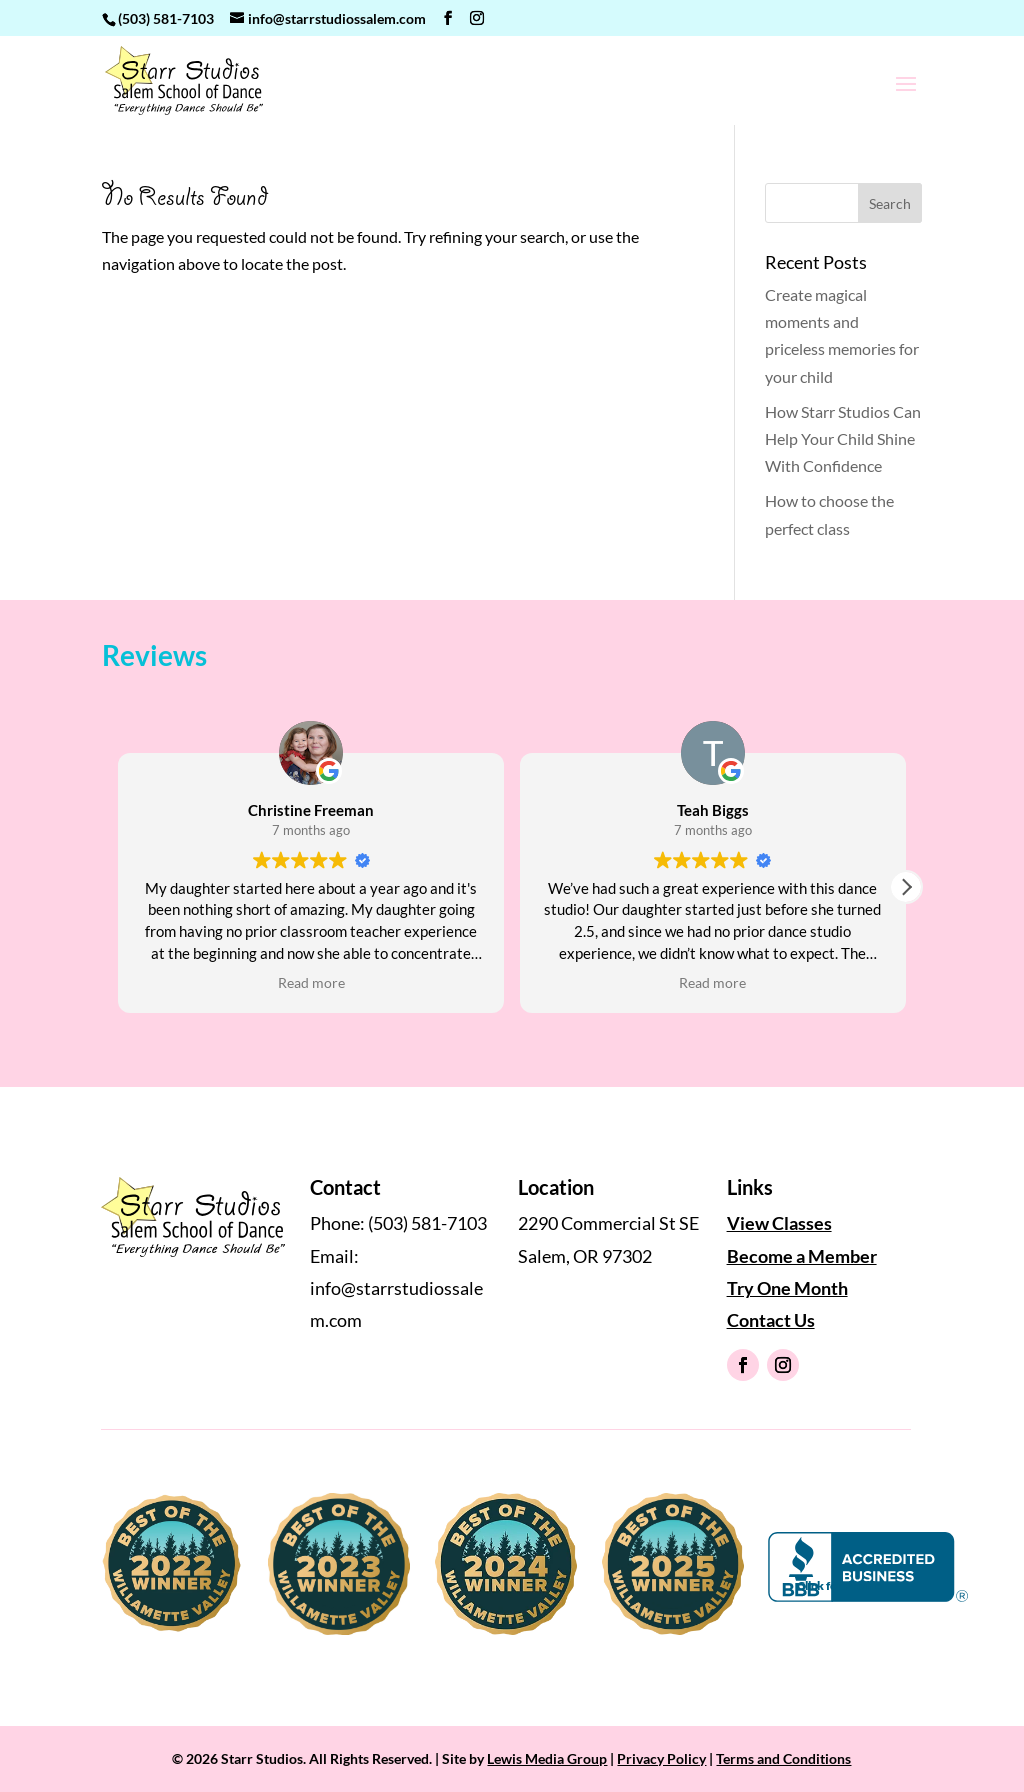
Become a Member (802, 1256)
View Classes (779, 1223)
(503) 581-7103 (166, 18)
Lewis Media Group (547, 1758)
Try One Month (787, 1288)
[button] (906, 887)
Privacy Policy (661, 1758)
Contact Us (771, 1320)
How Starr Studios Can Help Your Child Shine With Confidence (843, 438)
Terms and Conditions (783, 1758)
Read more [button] (311, 983)
